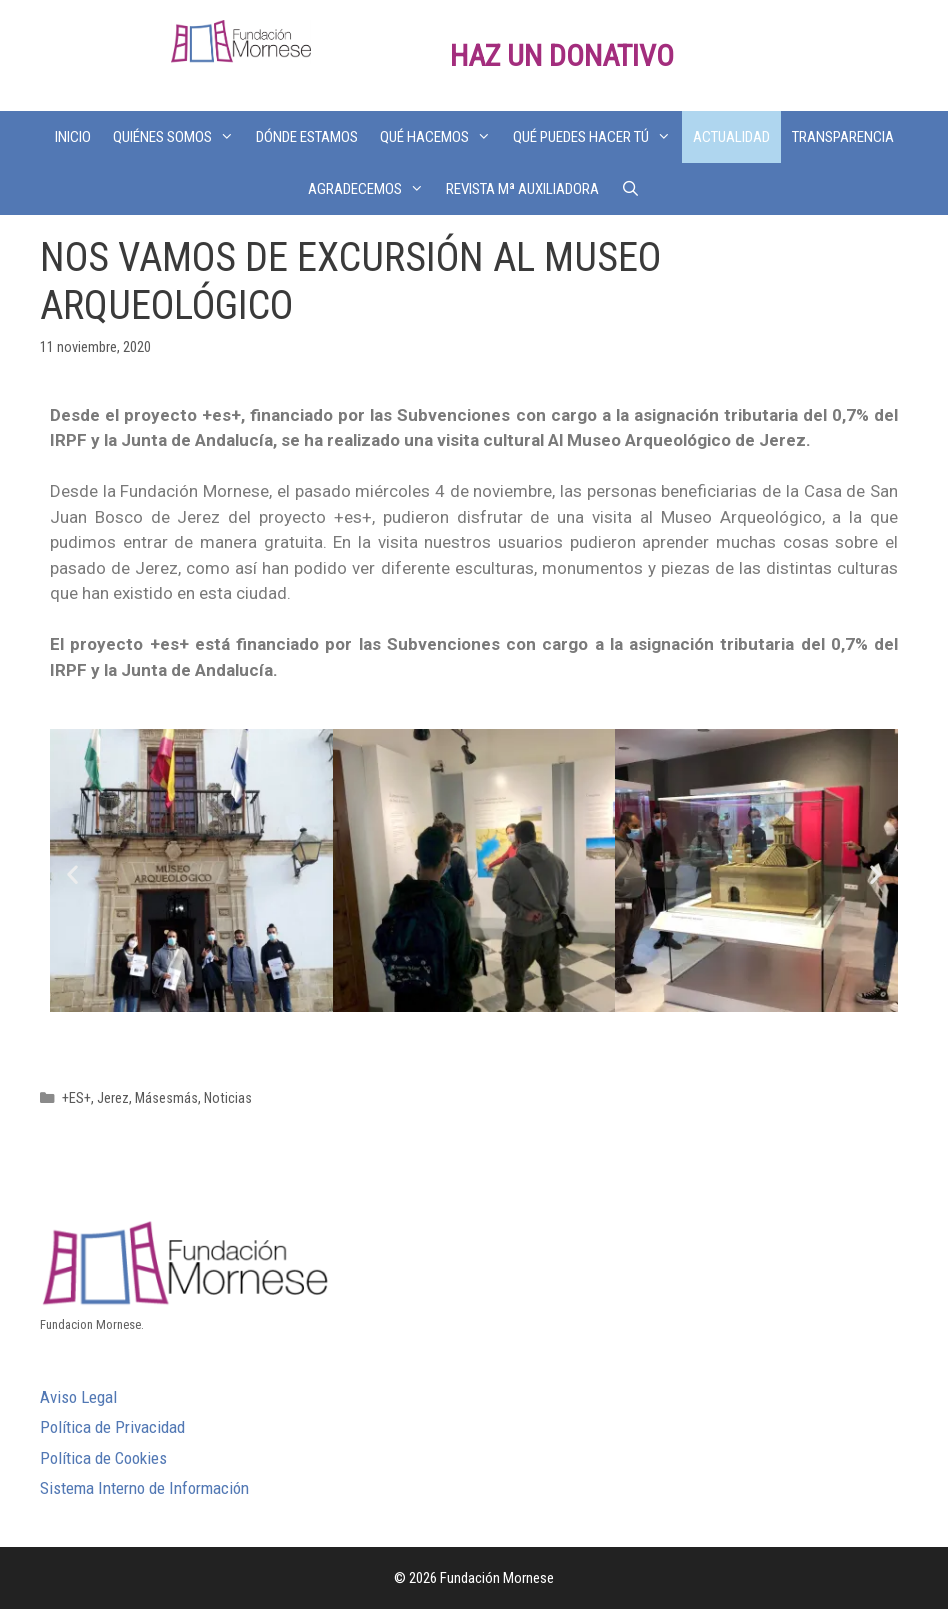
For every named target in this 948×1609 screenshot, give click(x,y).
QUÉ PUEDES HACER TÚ (597, 137)
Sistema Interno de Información (144, 1488)
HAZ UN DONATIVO (562, 55)
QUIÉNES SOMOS (179, 137)
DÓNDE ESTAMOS (307, 137)
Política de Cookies (103, 1458)
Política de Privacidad (112, 1427)
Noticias (228, 1098)
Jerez (113, 1098)
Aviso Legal (78, 1397)
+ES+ (76, 1098)
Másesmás (166, 1098)
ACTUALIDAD (731, 137)
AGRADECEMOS (371, 189)
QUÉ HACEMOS (441, 137)
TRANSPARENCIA (843, 137)
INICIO (73, 137)
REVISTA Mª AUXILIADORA (522, 189)
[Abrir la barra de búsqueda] (630, 189)
